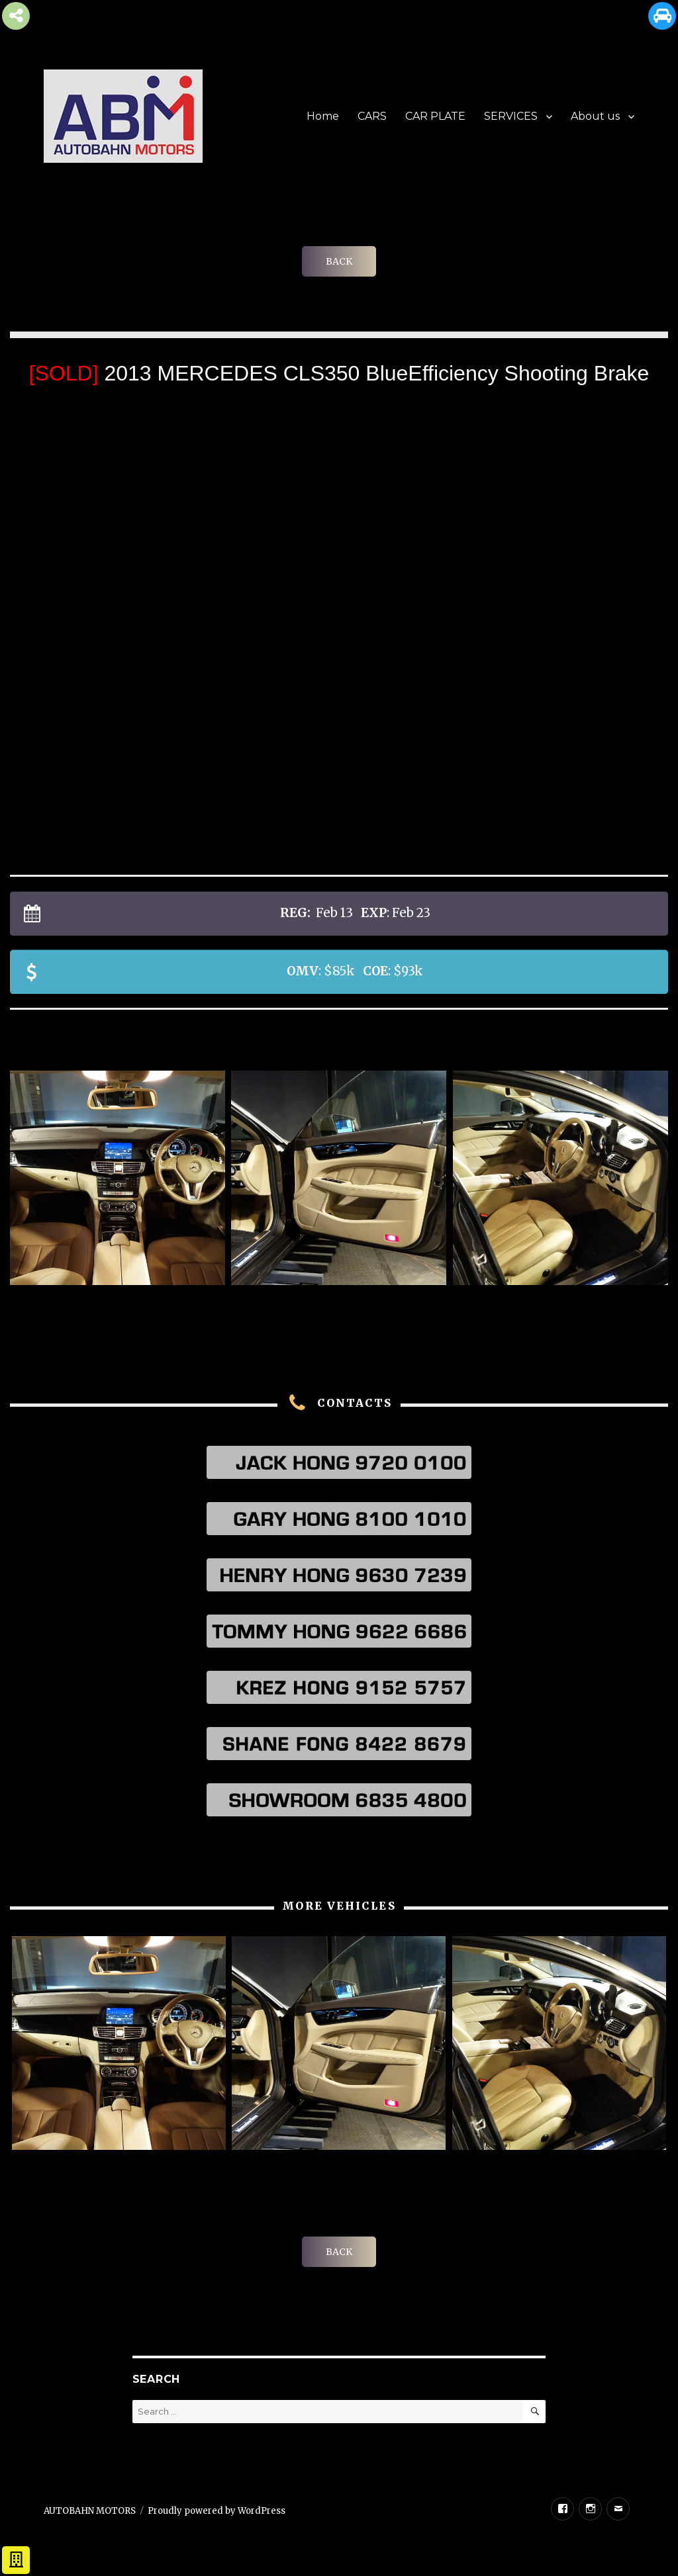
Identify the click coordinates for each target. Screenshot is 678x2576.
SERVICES (511, 116)
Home (323, 116)
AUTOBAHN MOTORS (90, 2510)
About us (595, 116)
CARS (372, 116)
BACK (339, 261)
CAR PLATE (435, 116)
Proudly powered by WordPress (216, 2510)
